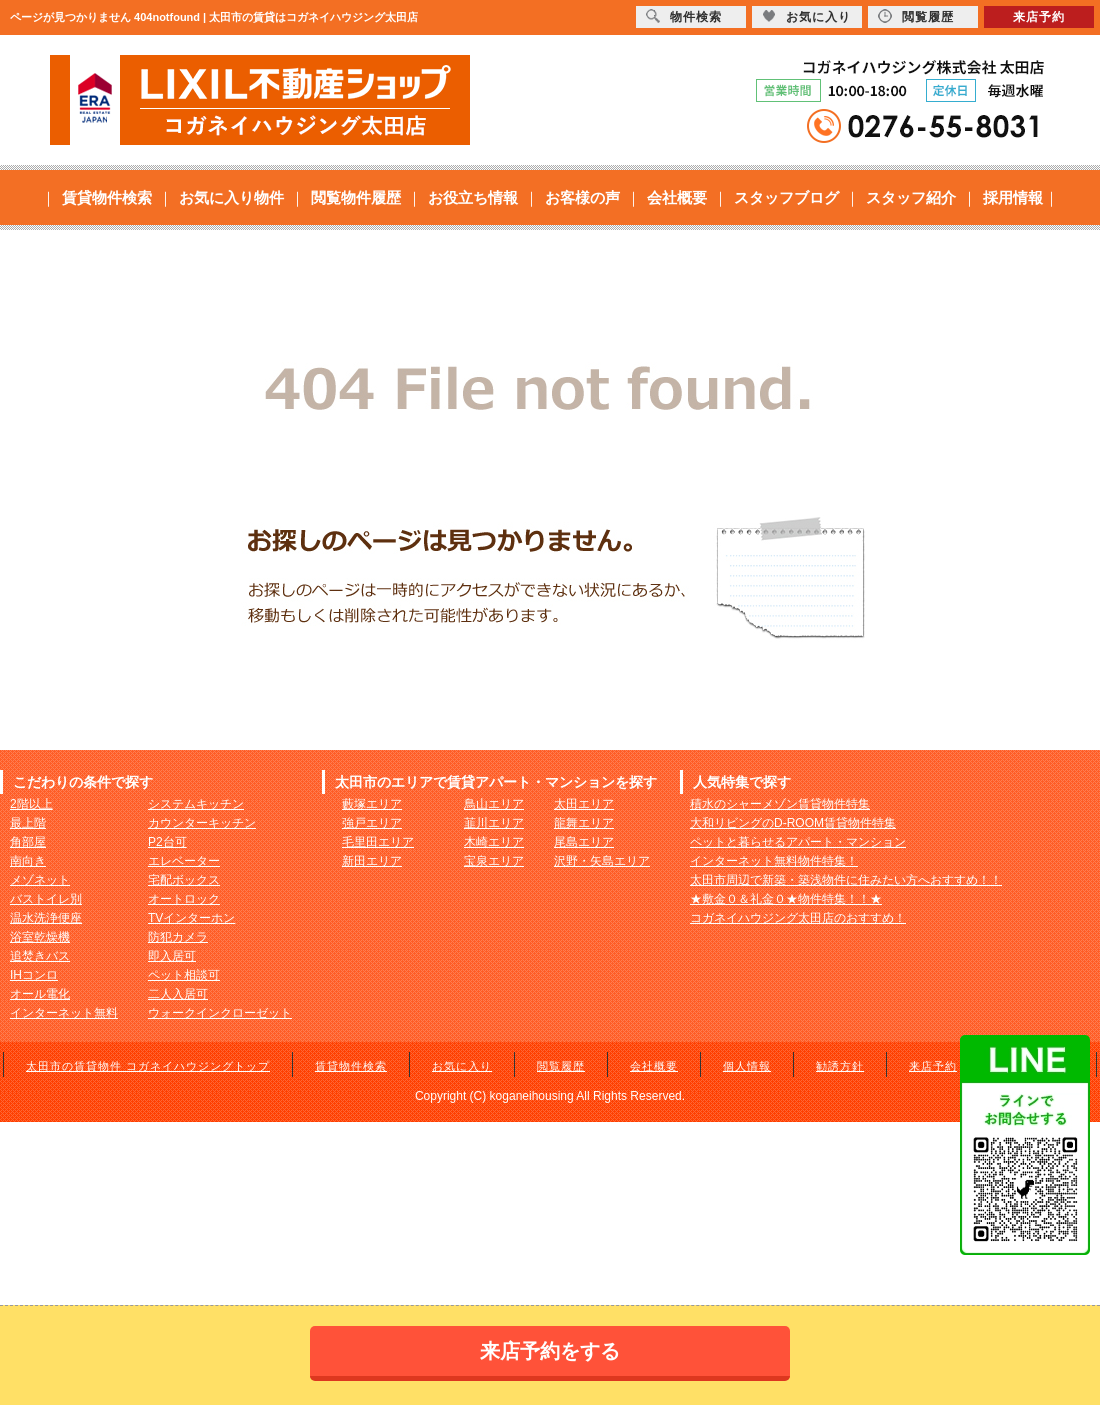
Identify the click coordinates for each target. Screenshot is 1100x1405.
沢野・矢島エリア (602, 861)
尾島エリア (584, 842)
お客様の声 (582, 197)
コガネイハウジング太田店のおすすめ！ (798, 918)
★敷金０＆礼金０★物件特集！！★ (786, 899)
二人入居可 (178, 994)
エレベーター (184, 861)
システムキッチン (196, 804)
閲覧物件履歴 (356, 197)
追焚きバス (40, 956)
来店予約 (933, 1066)
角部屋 (28, 842)
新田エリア (372, 861)
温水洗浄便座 (46, 918)
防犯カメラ (178, 937)
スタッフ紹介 (911, 197)
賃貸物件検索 (107, 197)
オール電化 (40, 994)
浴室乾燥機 (40, 937)
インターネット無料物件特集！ (774, 861)
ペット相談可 (184, 975)
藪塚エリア (372, 804)
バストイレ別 (46, 899)
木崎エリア (494, 842)
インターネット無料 (64, 1013)
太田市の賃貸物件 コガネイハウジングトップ (148, 1066)
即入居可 (172, 956)
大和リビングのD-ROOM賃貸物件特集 (793, 823)
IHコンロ (34, 975)
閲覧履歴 (561, 1066)
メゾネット (40, 880)
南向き (28, 861)
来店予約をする (550, 1351)
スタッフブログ (786, 197)
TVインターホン (191, 918)
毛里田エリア (378, 842)
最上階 (28, 823)
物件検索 (684, 16)
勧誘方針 (840, 1066)
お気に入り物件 (231, 197)
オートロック (184, 899)
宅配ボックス (184, 880)
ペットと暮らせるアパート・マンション (798, 842)
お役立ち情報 (473, 197)
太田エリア (584, 804)
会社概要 (677, 197)
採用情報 (1013, 197)
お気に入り (462, 1066)
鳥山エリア (494, 804)
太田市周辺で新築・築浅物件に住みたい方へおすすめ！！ (846, 880)
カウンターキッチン (202, 823)
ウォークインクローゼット (220, 1013)
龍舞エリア (584, 823)
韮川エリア (494, 823)
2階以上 (31, 804)
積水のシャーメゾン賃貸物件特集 (780, 804)
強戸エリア (372, 823)
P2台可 (167, 842)
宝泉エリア (494, 861)
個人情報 (747, 1066)
